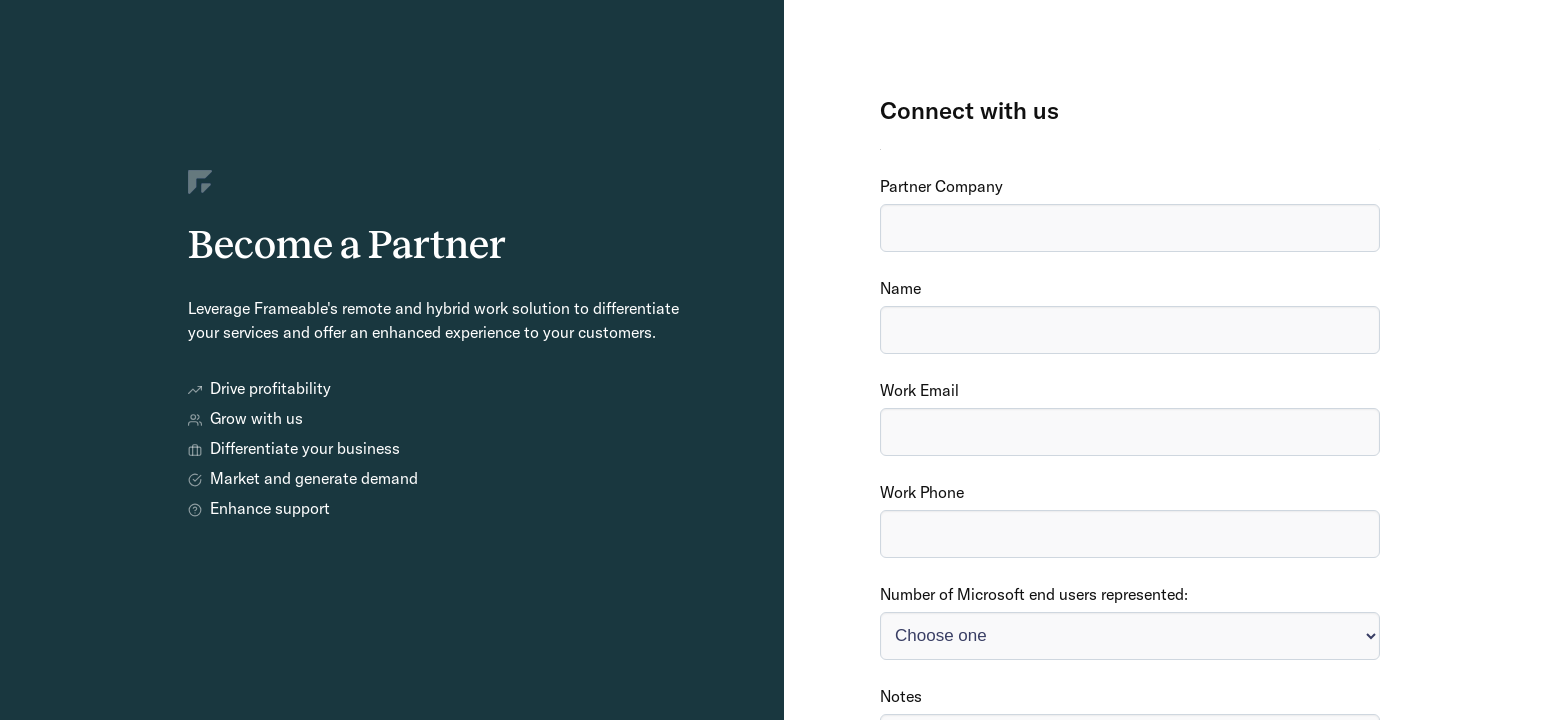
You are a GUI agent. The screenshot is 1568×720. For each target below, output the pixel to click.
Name (900, 288)
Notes (901, 696)
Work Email (919, 390)
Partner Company (941, 186)
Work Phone (922, 492)
